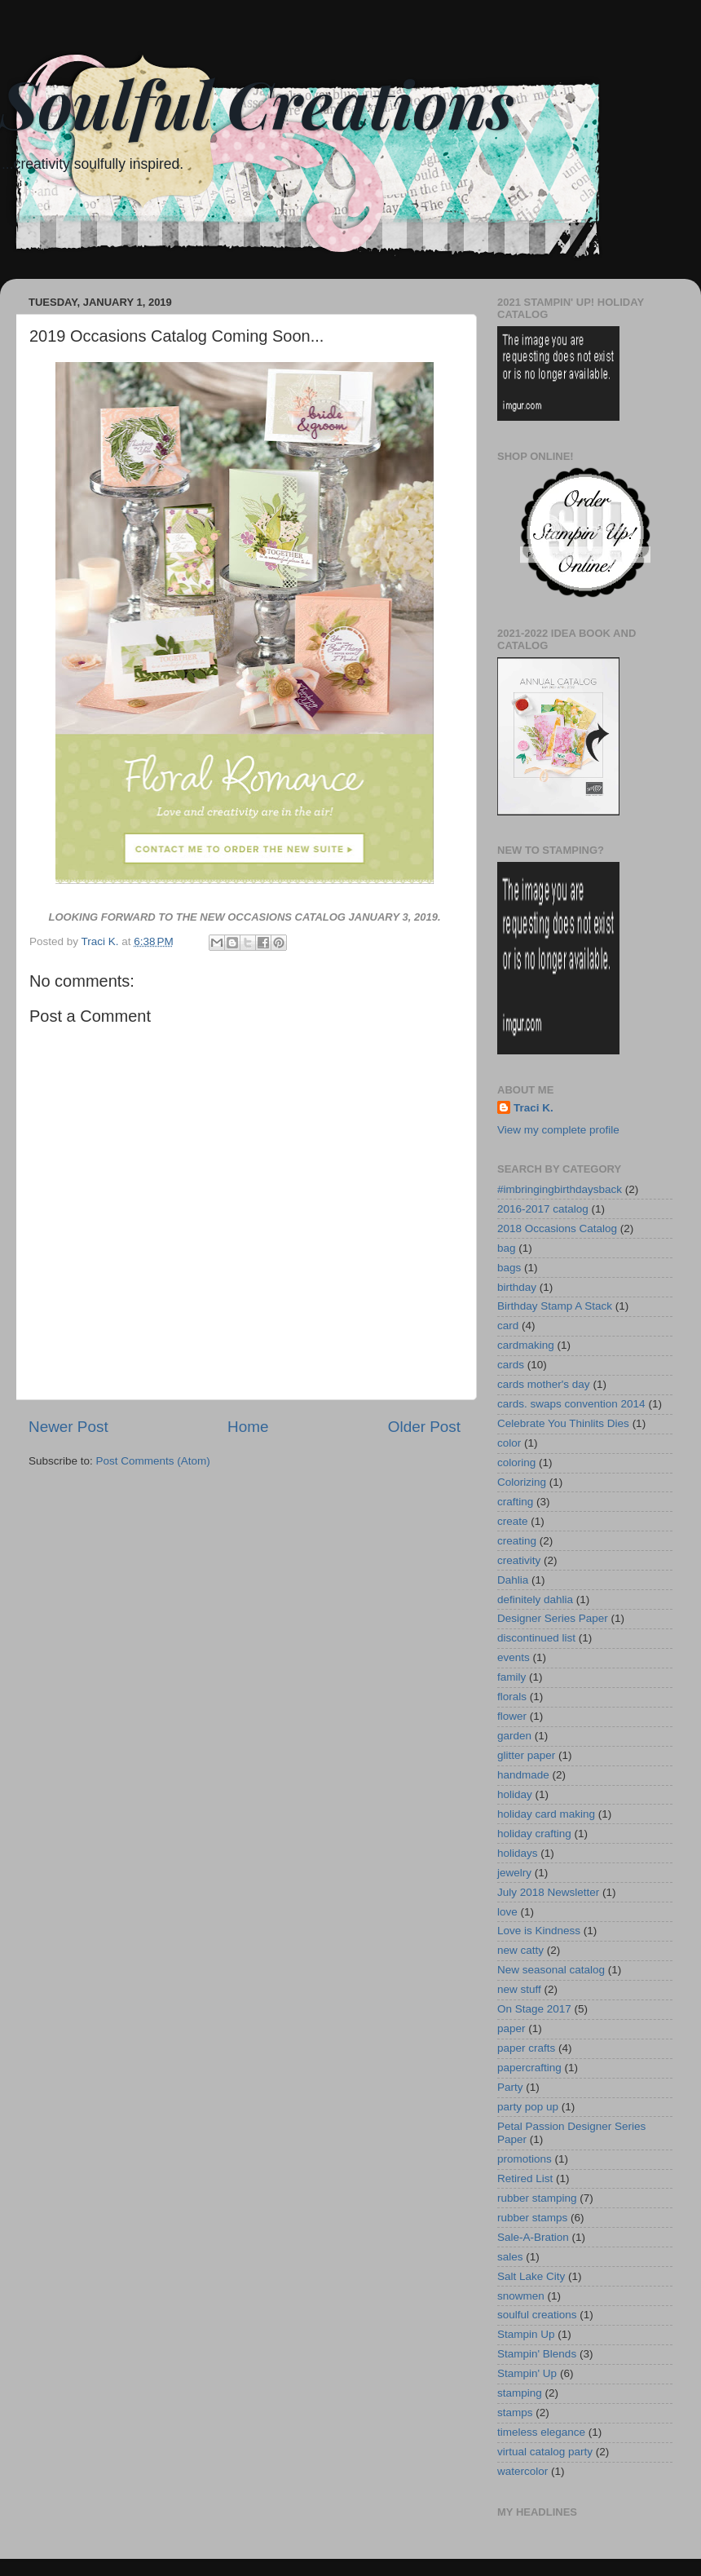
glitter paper (526, 1755)
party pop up (527, 2107)
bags (509, 1267)
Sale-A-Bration (533, 2237)
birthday (516, 1287)
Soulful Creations (257, 102)
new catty (520, 1950)
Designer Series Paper (552, 1618)
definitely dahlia (535, 1599)
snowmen (520, 2296)
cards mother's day (543, 1384)
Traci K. (533, 1108)
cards (510, 1365)
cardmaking (525, 1345)
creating (516, 1541)
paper (511, 2028)
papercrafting (529, 2067)
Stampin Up (526, 2334)
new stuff (519, 1989)
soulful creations (537, 2315)
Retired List (525, 2178)
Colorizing (521, 1482)
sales (510, 2257)
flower (512, 1716)
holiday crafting (534, 1833)
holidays (517, 1853)
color (509, 1443)
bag (506, 1248)
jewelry (514, 1873)
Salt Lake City (531, 2276)
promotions (524, 2159)
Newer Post (68, 1426)
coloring (516, 1462)
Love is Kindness (538, 1930)
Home (247, 1426)
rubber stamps (532, 2217)
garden (514, 1736)
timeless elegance (541, 2432)
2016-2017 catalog (543, 1209)
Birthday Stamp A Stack (554, 1306)
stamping (519, 2393)
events (513, 1657)
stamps (515, 2412)
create (512, 1521)
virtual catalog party (545, 2452)
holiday (514, 1794)
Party (510, 2087)
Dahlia (512, 1580)
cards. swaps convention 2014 (571, 1404)
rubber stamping (537, 2198)
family (511, 1677)
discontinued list (536, 1638)
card (507, 1325)
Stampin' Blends (536, 2354)
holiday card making (546, 1814)
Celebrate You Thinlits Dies (563, 1423)
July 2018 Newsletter (548, 1892)
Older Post (424, 1426)
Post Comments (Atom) (153, 1461)
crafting (515, 1502)
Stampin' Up (527, 2373)
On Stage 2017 (534, 2009)
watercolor (522, 2471)
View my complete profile (558, 1130)
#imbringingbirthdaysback (559, 1189)
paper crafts (526, 2048)
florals (512, 1696)
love (507, 1912)
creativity (518, 1560)
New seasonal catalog (551, 1970)
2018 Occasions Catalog (557, 1228)
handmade (523, 1775)
